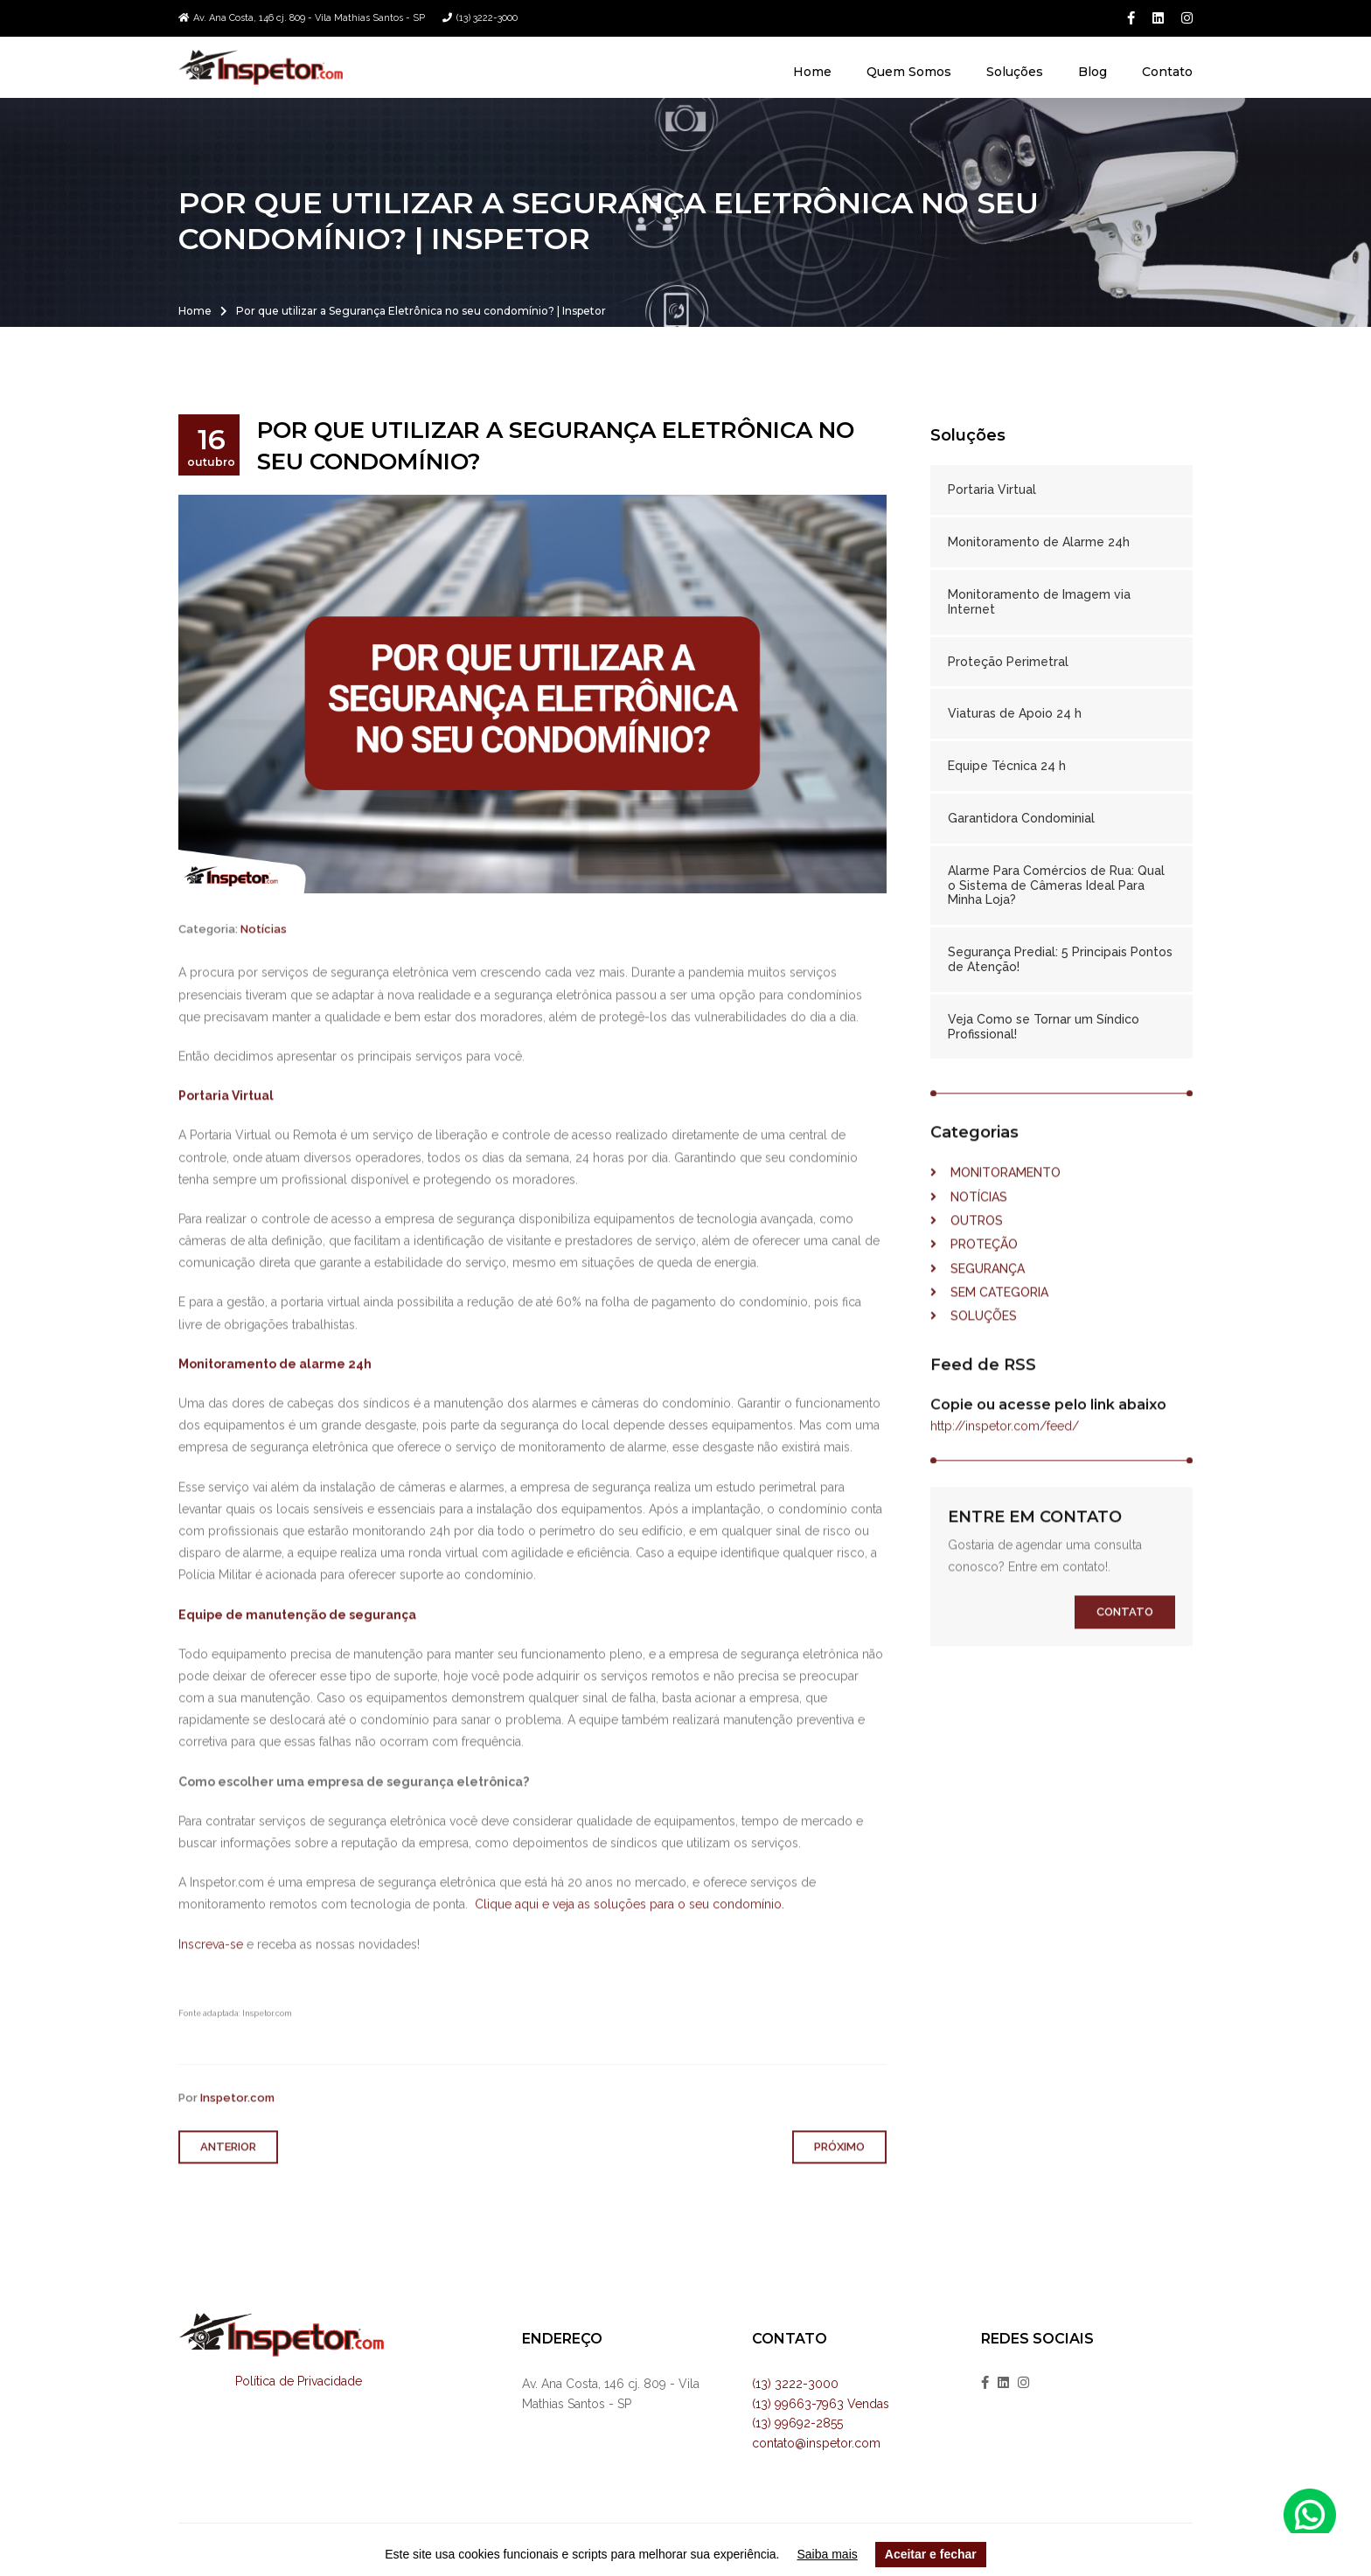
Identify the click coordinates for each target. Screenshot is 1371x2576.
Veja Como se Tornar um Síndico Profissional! (1043, 1026)
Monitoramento (995, 1216)
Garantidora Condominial (1021, 818)
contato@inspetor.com (816, 2443)
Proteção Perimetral (1008, 662)
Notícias (263, 972)
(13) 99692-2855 (797, 2423)
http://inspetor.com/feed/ (1004, 1469)
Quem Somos (908, 72)
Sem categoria (989, 1336)
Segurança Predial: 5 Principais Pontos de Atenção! (1060, 959)
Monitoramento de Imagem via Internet (1039, 601)
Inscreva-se (210, 1988)
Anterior (228, 2191)
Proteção (974, 1288)
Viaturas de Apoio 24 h (1015, 713)
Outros (966, 1264)
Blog (1092, 72)
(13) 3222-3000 (487, 18)
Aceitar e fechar (931, 2554)
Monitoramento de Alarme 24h (1039, 542)
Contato (1167, 72)
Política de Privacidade (298, 2381)
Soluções (1014, 72)
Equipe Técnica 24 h (1007, 766)
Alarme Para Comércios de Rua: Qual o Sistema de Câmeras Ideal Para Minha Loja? (1056, 885)
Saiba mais (827, 2554)
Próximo (839, 2191)
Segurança (977, 1312)
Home (812, 72)
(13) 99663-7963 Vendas (820, 2404)
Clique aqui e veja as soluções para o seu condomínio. (629, 1948)
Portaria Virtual (992, 489)
